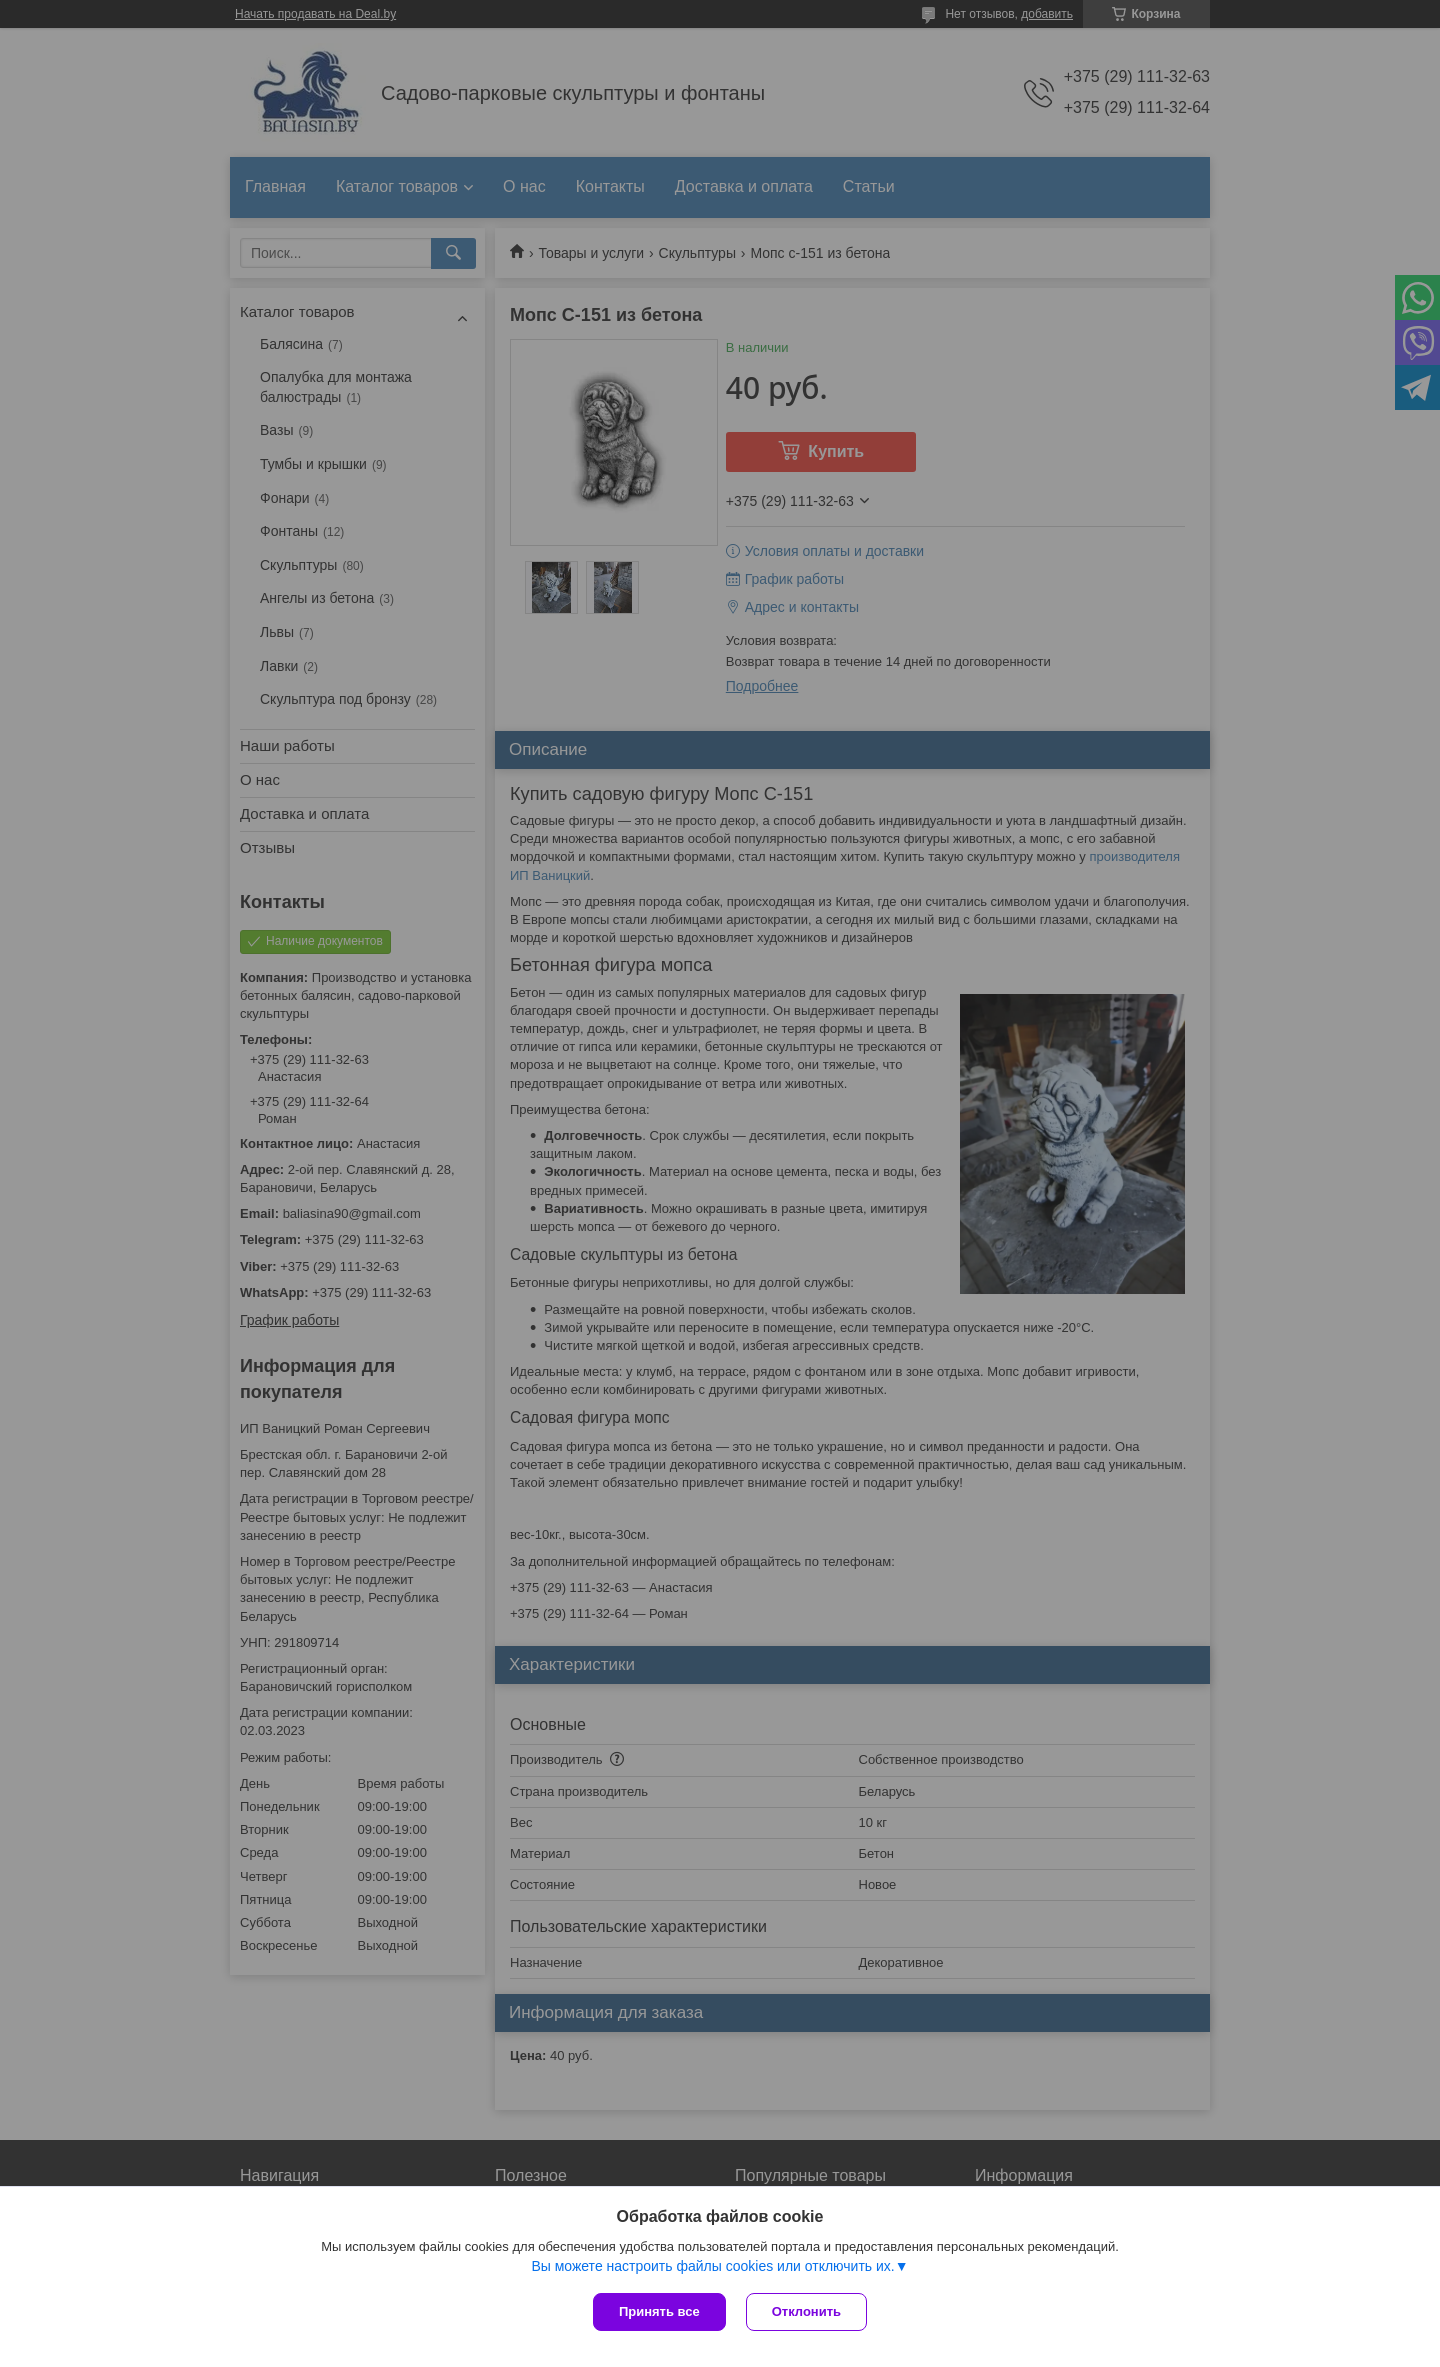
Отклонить (806, 2311)
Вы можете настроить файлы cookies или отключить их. (712, 2266)
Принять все (659, 2311)
